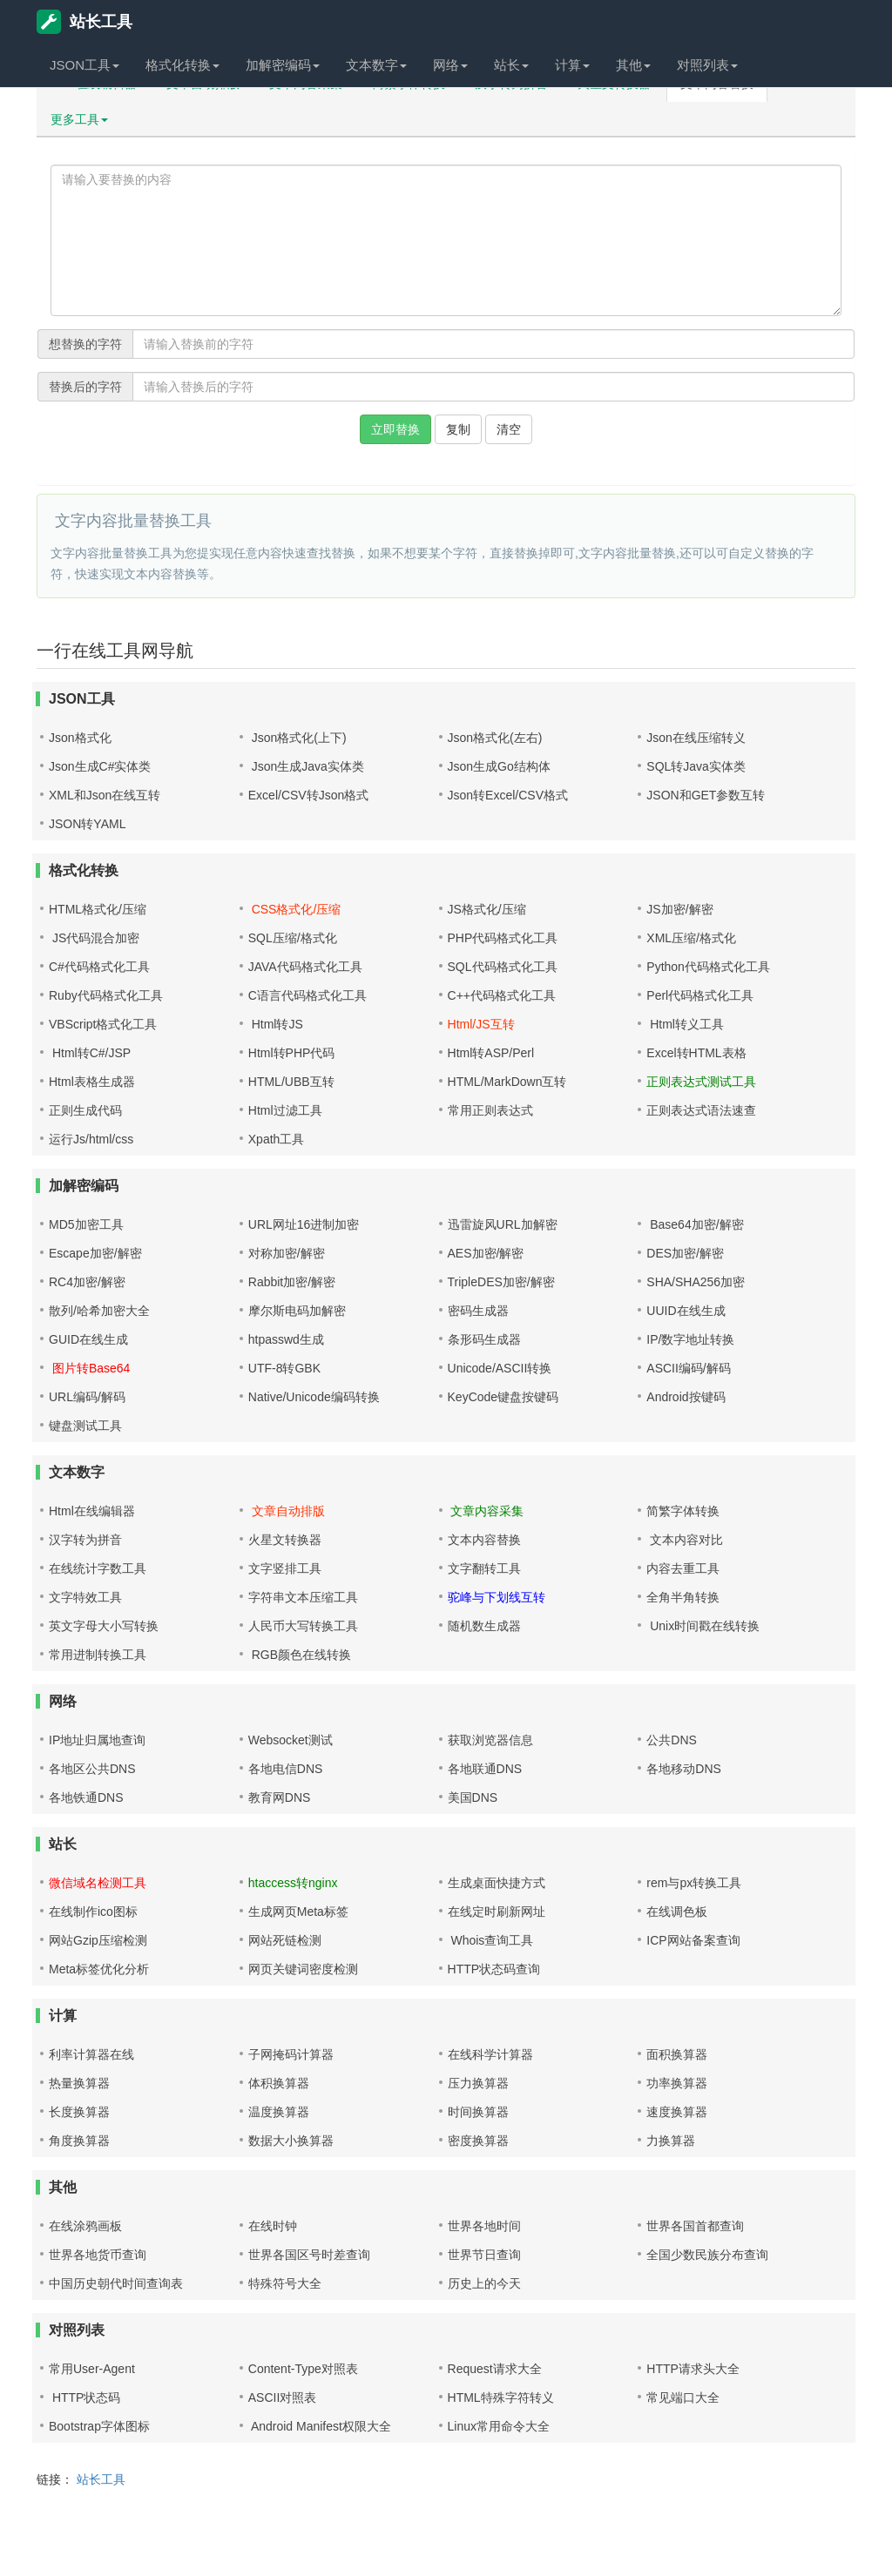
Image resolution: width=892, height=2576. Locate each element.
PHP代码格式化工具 (503, 938)
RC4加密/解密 (87, 1282)
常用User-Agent (92, 2369)
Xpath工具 (276, 1139)
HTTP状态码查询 (494, 1969)
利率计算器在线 (91, 2054)
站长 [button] (511, 64)
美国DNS (473, 1797)
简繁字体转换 (683, 1511)
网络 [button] (450, 64)
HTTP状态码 (84, 2397)
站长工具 (84, 22)
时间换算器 (478, 2112)
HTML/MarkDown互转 (507, 1082)
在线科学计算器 (490, 2054)
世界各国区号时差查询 (309, 2255)
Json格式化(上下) (297, 738)
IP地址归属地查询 (97, 1740)
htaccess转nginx (293, 1883)
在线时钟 (272, 2226)
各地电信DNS (285, 1769)
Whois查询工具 (491, 1940)
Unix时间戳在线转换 (703, 1626)
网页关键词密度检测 (303, 1969)
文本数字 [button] (376, 64)
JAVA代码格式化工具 (305, 967)
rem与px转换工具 (693, 1883)
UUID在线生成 (685, 1311)
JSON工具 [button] (84, 64)
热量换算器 (79, 2083)
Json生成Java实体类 (306, 766)
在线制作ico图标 (93, 1912)
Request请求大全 (495, 2369)
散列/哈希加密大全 (99, 1311)
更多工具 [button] (79, 119)
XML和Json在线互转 (104, 795)
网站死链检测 (284, 1940)
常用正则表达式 (490, 1110)
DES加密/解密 (685, 1253)
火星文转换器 (284, 1540)
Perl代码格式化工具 (699, 995)
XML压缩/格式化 (691, 938)
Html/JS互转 (481, 1024)
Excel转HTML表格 (696, 1053)
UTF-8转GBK (284, 1368)
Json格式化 (80, 738)
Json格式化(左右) (495, 738)
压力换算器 (478, 2083)
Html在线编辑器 (92, 1511)
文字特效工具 (85, 1597)
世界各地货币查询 (97, 2255)
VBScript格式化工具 (103, 1024)
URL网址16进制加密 (304, 1224)
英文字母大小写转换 (104, 1626)
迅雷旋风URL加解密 (503, 1224)
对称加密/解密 (286, 1253)
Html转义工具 (685, 1024)
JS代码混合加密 (94, 938)
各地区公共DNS (92, 1769)
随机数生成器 (484, 1626)
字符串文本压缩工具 (303, 1597)
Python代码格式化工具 (708, 967)
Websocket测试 (290, 1740)
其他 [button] (633, 64)
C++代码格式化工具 (502, 995)
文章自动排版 (286, 1511)
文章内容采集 (486, 1511)
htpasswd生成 (286, 1339)
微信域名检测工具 (97, 1883)
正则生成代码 (85, 1110)
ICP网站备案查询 (693, 1940)
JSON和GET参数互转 (705, 795)
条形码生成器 (484, 1339)
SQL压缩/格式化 (292, 938)
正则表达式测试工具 (701, 1082)
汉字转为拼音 (85, 1540)
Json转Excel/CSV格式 (508, 795)
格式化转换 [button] (182, 64)
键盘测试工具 (85, 1426)
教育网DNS (279, 1797)
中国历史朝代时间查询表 (116, 2283)
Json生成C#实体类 (100, 766)
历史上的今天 (484, 2283)
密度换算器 (478, 2141)
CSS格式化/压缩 (294, 909)
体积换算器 (278, 2083)
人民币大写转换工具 (303, 1626)
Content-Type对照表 (303, 2369)
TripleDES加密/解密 (501, 1282)
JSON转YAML (87, 824)
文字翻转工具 (484, 1568)
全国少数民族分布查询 (707, 2255)
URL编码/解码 (87, 1397)
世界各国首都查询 (695, 2226)
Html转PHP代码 (291, 1053)
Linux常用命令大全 (499, 2426)
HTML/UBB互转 (291, 1082)
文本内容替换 (484, 1540)
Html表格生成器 (92, 1082)
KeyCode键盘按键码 (503, 1397)
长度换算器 (79, 2112)
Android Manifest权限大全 (319, 2426)
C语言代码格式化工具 (307, 995)
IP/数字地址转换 (690, 1339)
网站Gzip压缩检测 (98, 1940)
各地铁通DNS (86, 1797)
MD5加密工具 (86, 1224)
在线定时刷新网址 (496, 1912)
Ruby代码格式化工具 (106, 995)
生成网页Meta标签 (298, 1912)
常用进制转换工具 (97, 1655)
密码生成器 (478, 1311)
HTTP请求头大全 (693, 2369)
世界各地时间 (484, 2226)
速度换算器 (676, 2112)
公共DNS (671, 1740)
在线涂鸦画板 (85, 2226)
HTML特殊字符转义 (501, 2397)
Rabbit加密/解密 (291, 1282)
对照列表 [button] (707, 64)
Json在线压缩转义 (696, 738)
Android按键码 (685, 1397)
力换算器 (670, 2141)
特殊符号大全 (284, 2283)
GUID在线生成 (88, 1339)
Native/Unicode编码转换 (314, 1397)
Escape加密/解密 (95, 1253)
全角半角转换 (683, 1597)
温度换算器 (278, 2112)
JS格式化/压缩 (487, 909)
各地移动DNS (683, 1769)
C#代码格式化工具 (99, 967)
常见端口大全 (683, 2397)
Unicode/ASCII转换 (500, 1368)
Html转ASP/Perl (491, 1053)
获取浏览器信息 (490, 1740)
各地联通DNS (485, 1769)
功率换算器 (676, 2083)
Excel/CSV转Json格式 (308, 795)
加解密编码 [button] (283, 64)
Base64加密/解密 (694, 1224)
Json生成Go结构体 (499, 766)
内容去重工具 (683, 1568)
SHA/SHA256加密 (695, 1282)
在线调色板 (676, 1912)
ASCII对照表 (282, 2397)
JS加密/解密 (679, 909)
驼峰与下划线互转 (496, 1597)
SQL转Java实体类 (696, 766)
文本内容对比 (684, 1540)
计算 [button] (572, 64)
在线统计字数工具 (97, 1568)
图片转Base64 (89, 1368)
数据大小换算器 (291, 2141)
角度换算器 (79, 2141)
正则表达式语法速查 (701, 1110)
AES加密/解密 (486, 1253)
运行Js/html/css (91, 1139)
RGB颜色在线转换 (299, 1655)
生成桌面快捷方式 (496, 1883)
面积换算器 (676, 2054)
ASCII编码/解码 (688, 1368)
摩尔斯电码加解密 (297, 1311)
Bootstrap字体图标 (99, 2426)
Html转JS (275, 1024)
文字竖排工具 (284, 1568)
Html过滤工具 (285, 1110)
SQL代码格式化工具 (503, 967)
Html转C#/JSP (90, 1053)
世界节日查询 (484, 2255)
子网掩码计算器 (291, 2054)
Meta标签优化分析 (99, 1969)
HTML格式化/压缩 (97, 909)
